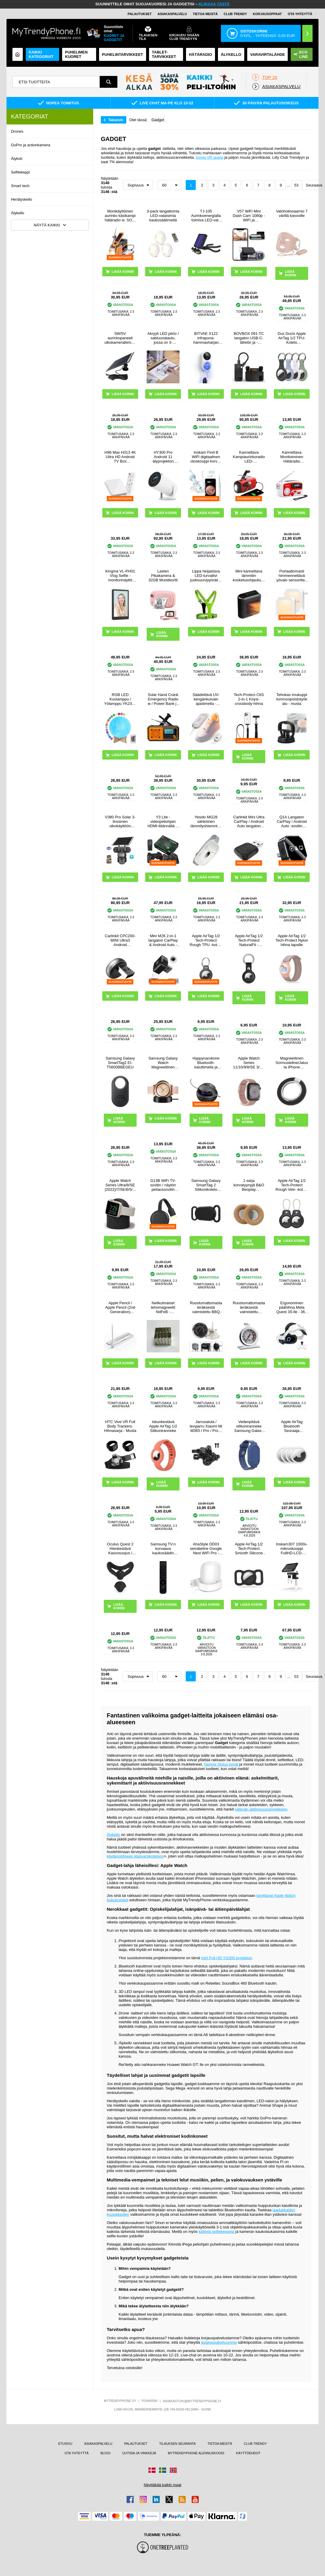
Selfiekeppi (20, 172)
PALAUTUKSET (140, 14)
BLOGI (106, 2453)
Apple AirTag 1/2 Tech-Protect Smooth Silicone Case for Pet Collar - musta (249, 1548)
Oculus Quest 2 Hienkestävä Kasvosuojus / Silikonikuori (120, 1548)
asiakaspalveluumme (219, 2342)
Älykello (17, 213)
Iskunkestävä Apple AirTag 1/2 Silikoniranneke (163, 1426)
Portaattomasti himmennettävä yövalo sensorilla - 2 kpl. (291, 575)
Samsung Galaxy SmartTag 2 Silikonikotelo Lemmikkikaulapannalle (206, 1185)
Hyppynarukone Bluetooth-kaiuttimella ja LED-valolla (206, 1062)
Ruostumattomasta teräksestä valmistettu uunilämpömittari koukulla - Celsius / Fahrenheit (249, 1307)
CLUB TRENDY (255, 2443)
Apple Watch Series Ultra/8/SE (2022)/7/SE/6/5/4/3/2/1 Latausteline (120, 1185)
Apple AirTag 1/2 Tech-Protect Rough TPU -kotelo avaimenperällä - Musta (206, 940)
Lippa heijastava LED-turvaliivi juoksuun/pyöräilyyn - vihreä (206, 575)
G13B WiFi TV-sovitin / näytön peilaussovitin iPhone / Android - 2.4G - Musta (163, 1185)
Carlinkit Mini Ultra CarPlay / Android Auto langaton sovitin (248, 821)
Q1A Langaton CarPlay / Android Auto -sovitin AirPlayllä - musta (292, 821)
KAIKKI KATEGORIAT (41, 54)
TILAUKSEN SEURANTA (177, 2443)
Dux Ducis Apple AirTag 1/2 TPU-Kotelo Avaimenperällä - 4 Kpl (292, 338)
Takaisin (115, 120)
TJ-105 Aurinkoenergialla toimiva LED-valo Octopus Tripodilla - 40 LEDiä (205, 215)
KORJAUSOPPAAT (267, 14)
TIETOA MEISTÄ (205, 14)
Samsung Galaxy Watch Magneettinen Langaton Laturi (163, 1062)
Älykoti (16, 158)
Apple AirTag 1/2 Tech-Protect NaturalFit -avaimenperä (249, 940)
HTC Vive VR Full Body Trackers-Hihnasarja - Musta (120, 1426)
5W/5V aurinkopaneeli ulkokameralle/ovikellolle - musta (120, 338)
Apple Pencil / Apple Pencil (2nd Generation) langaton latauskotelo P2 (120, 1307)
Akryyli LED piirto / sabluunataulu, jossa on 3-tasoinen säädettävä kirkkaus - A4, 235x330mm (163, 338)
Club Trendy (235, 14)
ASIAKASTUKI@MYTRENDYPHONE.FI (192, 2401)
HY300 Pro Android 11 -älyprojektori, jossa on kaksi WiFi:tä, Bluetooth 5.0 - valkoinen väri (163, 456)
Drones (17, 131)
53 (296, 185)
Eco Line (301, 54)
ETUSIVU (65, 2443)
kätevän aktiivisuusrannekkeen (261, 1809)
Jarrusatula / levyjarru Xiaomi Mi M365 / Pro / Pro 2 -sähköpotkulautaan (206, 1426)
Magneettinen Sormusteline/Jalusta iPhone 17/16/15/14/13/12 (292, 1062)
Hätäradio (200, 54)
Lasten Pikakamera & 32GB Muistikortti (163, 575)
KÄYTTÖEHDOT (248, 2453)
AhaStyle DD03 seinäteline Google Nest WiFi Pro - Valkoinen (206, 1548)
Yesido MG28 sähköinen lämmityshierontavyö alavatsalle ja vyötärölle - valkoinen (205, 821)
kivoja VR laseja (210, 157)
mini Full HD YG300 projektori (226, 1958)
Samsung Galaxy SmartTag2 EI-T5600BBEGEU (120, 1062)
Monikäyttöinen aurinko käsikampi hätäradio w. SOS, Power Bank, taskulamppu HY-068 (120, 215)
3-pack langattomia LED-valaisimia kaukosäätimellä (163, 215)
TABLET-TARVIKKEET (164, 54)
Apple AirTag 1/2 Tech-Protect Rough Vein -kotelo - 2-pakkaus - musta (292, 1185)
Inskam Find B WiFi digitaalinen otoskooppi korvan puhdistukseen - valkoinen (206, 456)
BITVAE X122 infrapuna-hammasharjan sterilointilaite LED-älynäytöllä (206, 338)
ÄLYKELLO (231, 54)
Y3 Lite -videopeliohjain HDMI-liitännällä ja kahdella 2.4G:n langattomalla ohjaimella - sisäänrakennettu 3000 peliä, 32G (163, 821)
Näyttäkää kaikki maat (162, 2485)
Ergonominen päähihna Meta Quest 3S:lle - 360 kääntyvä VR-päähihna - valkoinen (291, 1307)
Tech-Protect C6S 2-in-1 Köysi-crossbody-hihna (249, 699)
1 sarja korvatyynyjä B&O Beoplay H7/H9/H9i (249, 1185)
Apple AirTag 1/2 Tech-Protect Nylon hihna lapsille (292, 940)
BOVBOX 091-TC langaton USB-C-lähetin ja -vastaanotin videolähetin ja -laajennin (249, 338)
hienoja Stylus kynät (221, 1764)
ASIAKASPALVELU (172, 14)
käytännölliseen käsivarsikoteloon (135, 1856)
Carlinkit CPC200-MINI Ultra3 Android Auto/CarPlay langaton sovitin (120, 940)
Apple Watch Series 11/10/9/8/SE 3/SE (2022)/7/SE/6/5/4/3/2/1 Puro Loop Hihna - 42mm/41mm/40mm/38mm (249, 1062)
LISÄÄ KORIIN (290, 273)
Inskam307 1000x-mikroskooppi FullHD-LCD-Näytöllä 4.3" (292, 1548)
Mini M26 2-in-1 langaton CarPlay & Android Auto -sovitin (163, 940)
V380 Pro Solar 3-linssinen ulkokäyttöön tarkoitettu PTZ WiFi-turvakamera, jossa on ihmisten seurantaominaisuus (120, 821)
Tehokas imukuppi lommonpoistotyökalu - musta (291, 699)
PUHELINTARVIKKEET (122, 54)
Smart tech (20, 186)
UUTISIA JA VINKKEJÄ (139, 2453)
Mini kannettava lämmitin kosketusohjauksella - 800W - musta (249, 575)
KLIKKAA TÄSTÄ (213, 4)
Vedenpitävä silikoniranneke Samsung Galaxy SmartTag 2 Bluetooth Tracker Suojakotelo (249, 1426)
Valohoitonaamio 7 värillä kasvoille (292, 213)
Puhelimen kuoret (76, 54)
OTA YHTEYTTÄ (300, 14)
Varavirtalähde (267, 54)
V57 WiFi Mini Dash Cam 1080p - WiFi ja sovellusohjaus (249, 215)
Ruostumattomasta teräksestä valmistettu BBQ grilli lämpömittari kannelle (206, 1307)
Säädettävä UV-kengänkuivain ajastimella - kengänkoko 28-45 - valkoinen (206, 699)
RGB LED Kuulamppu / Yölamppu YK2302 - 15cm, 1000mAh (120, 699)
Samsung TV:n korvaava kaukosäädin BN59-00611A (163, 1548)
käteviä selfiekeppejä (217, 2231)
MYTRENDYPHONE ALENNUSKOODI (196, 2453)
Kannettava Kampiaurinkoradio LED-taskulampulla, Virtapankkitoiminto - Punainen (249, 456)
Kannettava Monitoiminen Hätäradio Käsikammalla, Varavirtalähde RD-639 (292, 456)
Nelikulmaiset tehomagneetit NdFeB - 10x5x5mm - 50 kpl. (163, 1307)
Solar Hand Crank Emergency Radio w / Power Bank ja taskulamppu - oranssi (163, 699)
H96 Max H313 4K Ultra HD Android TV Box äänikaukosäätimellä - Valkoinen (120, 456)
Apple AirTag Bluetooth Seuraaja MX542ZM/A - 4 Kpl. (291, 1426)
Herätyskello (21, 199)
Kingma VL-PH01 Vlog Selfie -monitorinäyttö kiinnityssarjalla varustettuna (120, 575)
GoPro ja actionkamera (30, 145)
